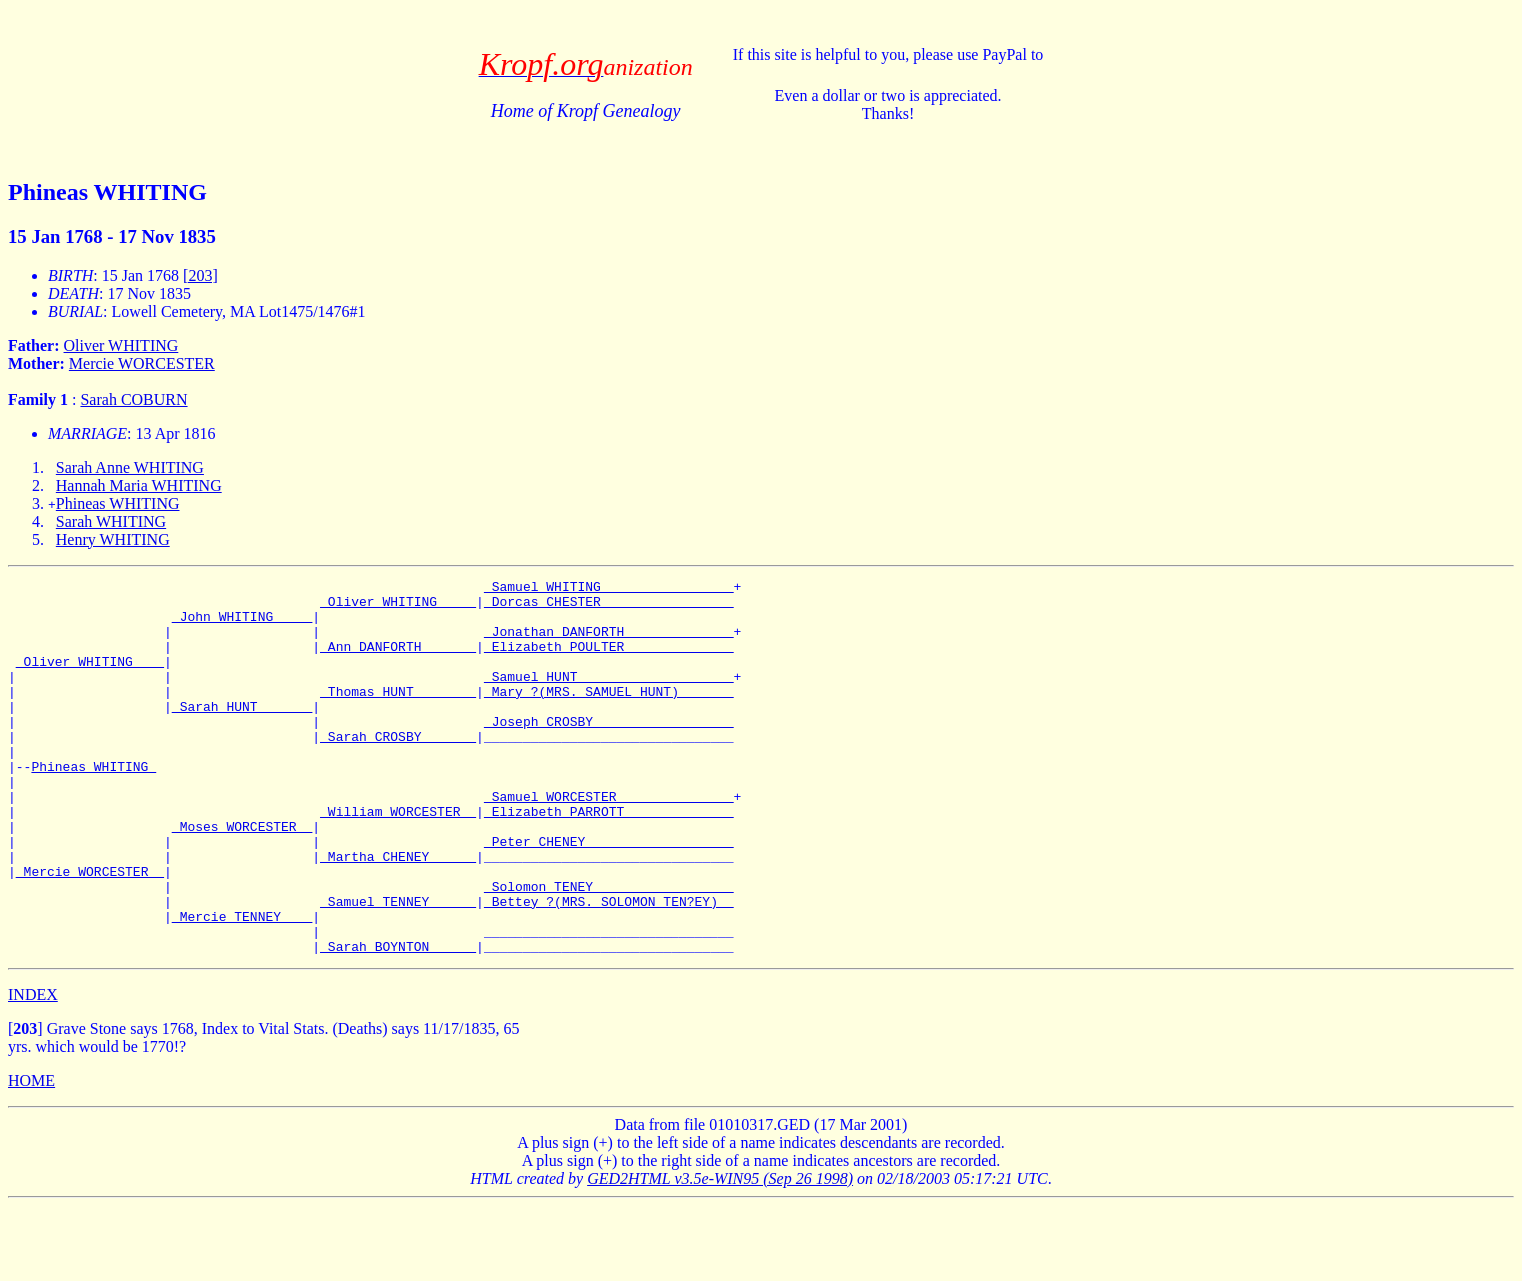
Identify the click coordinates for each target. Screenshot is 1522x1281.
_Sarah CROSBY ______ (398, 769)
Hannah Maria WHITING (139, 485)
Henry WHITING (113, 539)
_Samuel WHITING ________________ (609, 589)
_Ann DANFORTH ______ (398, 661)
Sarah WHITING (111, 521)
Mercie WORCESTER (142, 363)
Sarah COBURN (133, 399)
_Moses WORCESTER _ (242, 877)
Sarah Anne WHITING (130, 467)
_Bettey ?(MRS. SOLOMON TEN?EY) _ (609, 967)
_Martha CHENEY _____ (398, 913)
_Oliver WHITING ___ (90, 679)
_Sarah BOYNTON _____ (398, 1021)
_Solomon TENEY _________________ (609, 949)
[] (25, 1103)
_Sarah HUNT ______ (242, 733)
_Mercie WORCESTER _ (90, 931)
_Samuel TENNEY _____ (398, 967)
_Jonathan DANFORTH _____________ (609, 643)
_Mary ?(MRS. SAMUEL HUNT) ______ (609, 715)
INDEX (33, 1069)
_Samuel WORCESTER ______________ (609, 841)
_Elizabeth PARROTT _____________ (609, 859)
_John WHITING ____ (242, 625)
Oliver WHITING (121, 345)
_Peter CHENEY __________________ (609, 895)
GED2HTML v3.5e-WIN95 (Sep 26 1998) (720, 1253)
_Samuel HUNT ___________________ (609, 697)
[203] (200, 275)
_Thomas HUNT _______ (398, 715)
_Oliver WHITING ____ (398, 607)
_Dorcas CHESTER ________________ (609, 607)
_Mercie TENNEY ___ (242, 985)
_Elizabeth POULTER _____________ (609, 661)
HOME (31, 1155)
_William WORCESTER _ (398, 859)
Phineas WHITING (118, 503)
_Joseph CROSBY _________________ (609, 751)
